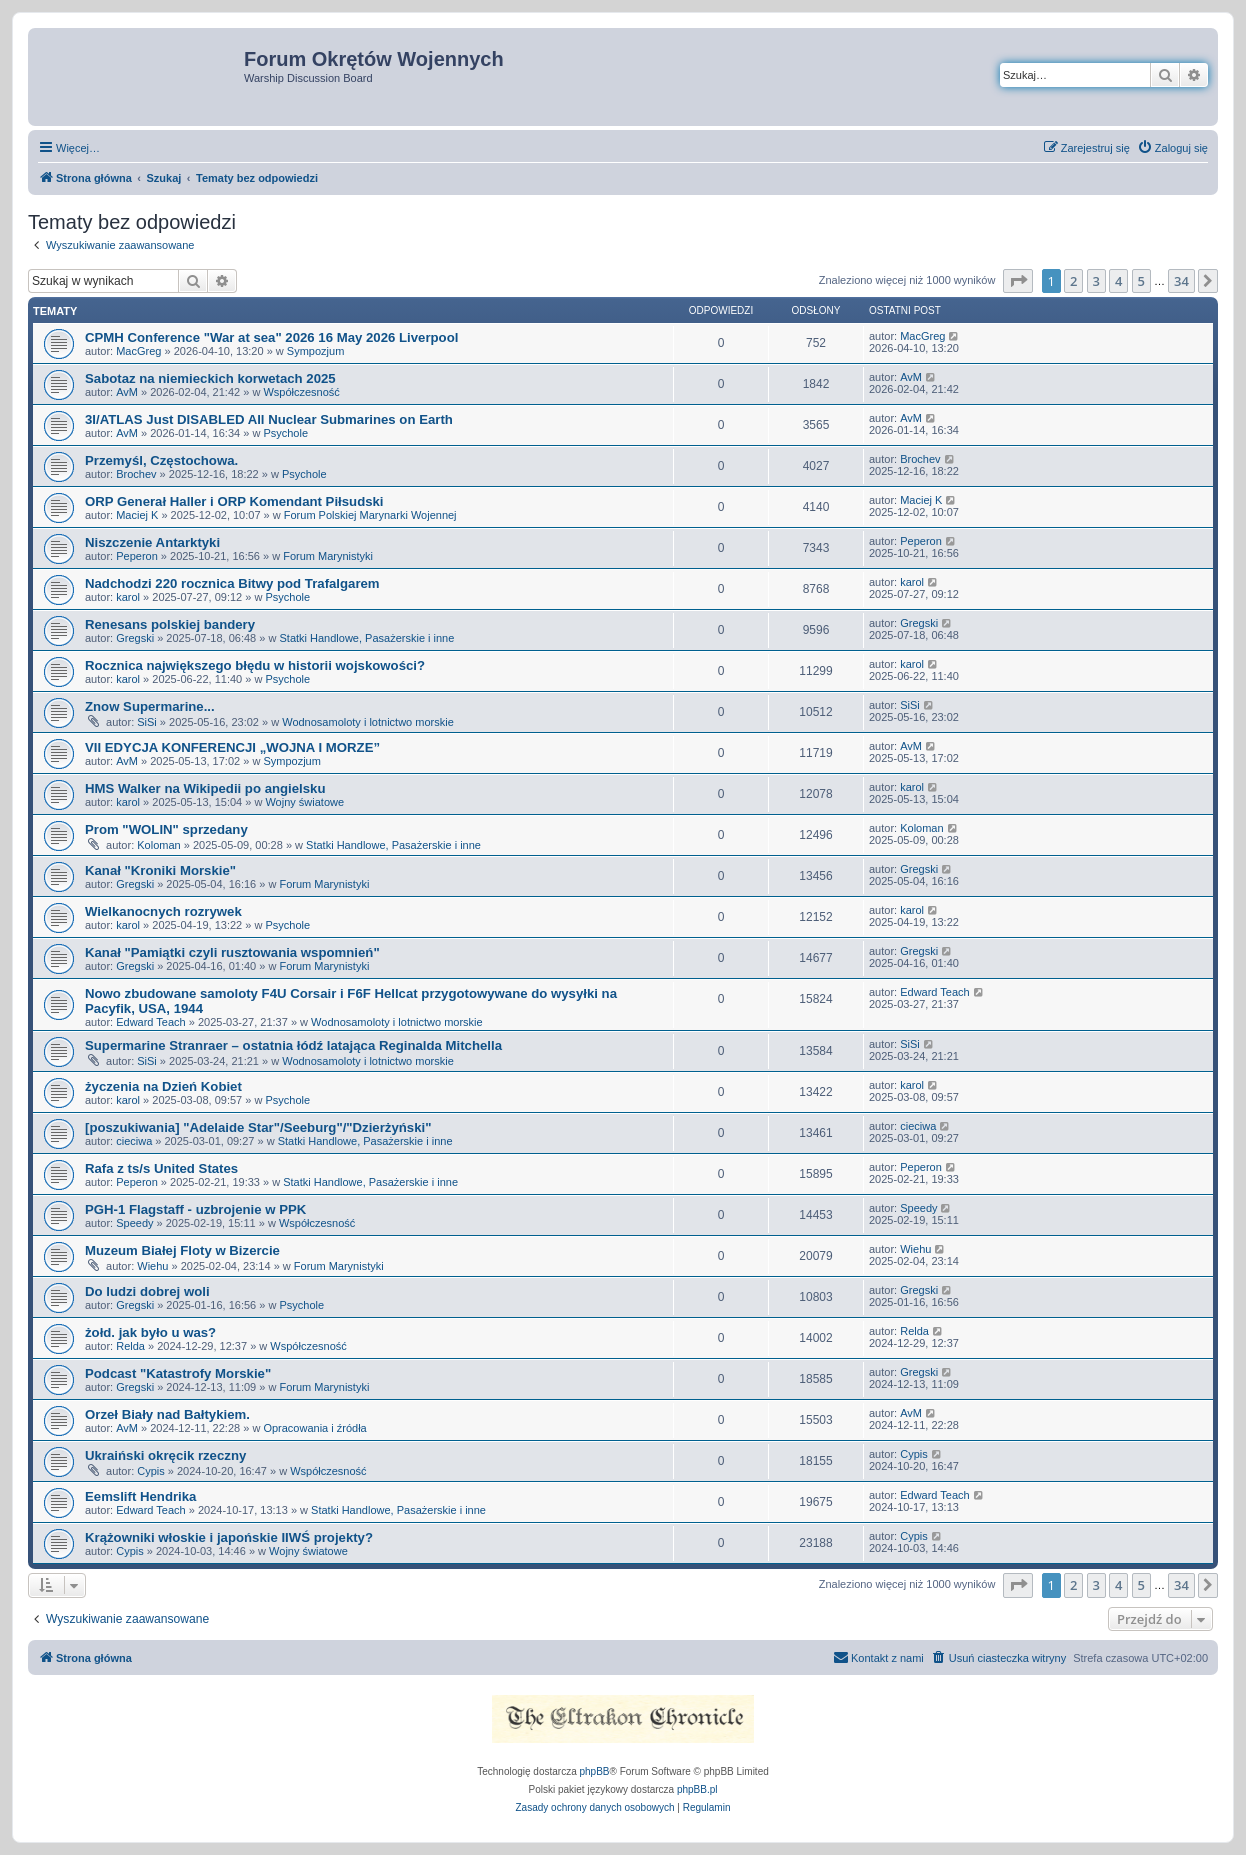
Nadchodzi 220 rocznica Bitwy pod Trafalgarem (232, 583)
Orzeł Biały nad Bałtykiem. (167, 1414)
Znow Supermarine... (150, 706)
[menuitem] (1172, 148)
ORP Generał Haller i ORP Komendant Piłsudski (234, 501)
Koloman (158, 845)
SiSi (147, 722)
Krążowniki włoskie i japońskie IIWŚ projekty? (229, 1537)
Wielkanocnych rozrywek (163, 911)
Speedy (134, 1223)
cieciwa (134, 1141)
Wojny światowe (304, 802)
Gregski (135, 638)
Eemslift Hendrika (140, 1496)
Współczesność (301, 392)
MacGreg (138, 351)
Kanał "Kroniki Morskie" (160, 870)
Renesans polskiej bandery (170, 624)
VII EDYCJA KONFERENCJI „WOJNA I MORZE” (232, 747)
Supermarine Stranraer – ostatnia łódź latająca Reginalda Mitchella (293, 1045)
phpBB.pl (697, 1789)
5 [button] (1141, 281)
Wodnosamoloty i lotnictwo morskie (368, 722)
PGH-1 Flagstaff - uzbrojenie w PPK (195, 1209)
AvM (127, 392)
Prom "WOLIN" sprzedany (166, 829)
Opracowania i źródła (314, 1428)
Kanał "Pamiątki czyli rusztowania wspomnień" (232, 952)
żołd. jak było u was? (150, 1332)
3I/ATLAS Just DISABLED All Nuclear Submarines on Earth (269, 419)
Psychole (285, 433)
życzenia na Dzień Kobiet (163, 1086)
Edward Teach (151, 1022)
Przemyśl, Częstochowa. (161, 460)
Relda (130, 1346)
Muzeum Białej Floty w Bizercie (182, 1250)
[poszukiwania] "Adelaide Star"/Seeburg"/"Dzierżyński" (258, 1127)
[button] (1018, 281)
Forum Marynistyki (328, 556)
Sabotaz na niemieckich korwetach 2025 (210, 378)
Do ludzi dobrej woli (147, 1291)
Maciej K (137, 515)
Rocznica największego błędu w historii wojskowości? (255, 665)
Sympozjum (315, 351)
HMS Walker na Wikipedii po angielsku (205, 788)
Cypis (151, 1471)
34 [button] (1181, 281)
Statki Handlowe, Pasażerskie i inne (366, 638)
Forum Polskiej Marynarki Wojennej (370, 515)
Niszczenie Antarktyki (152, 542)
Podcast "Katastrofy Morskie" (178, 1373)
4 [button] (1118, 281)
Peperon (137, 556)
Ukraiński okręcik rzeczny (165, 1455)
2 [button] (1073, 281)
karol (128, 597)
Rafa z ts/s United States (161, 1168)
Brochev (136, 474)
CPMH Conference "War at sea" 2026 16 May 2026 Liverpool (271, 337)
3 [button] (1096, 281)
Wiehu (152, 1266)
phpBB (595, 1771)
